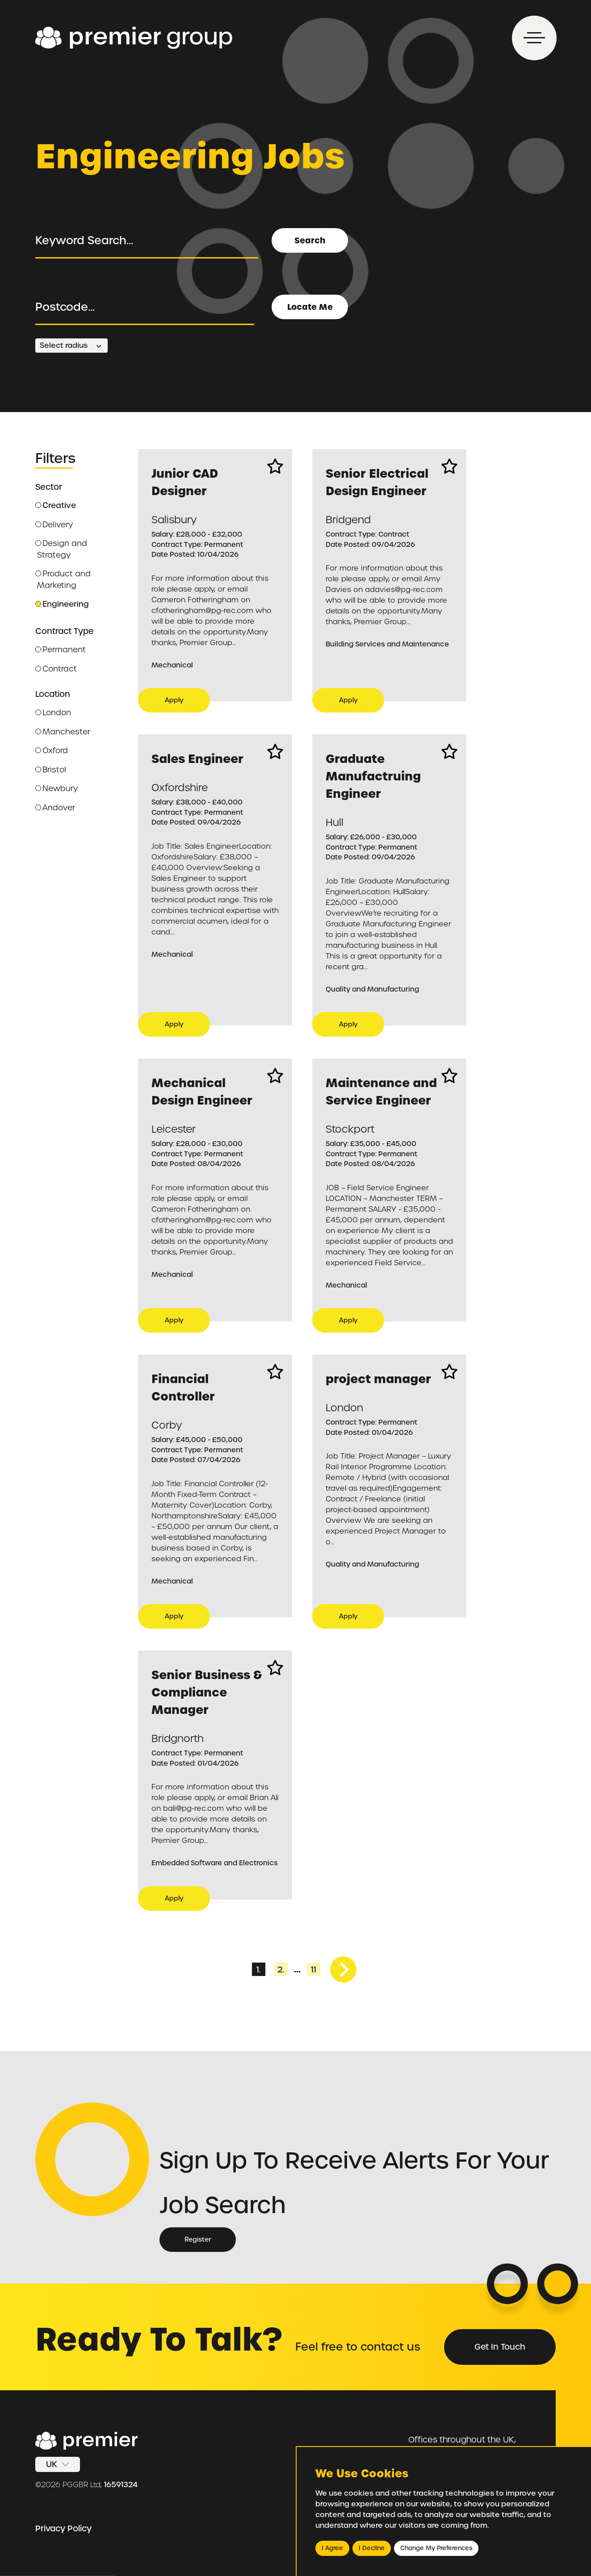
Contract (56, 669)
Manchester (62, 732)
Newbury (56, 788)
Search (309, 240)
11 (313, 1969)
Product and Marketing (63, 579)
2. (281, 1969)
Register (197, 2239)
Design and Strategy (61, 549)
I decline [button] (372, 2548)
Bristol (50, 770)
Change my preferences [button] (436, 2548)
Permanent (60, 649)
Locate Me (310, 307)
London (53, 712)
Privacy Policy (63, 2528)
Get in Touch (499, 2347)
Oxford (51, 750)
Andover (55, 808)
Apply (174, 700)
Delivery (54, 524)
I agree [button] (332, 2548)
